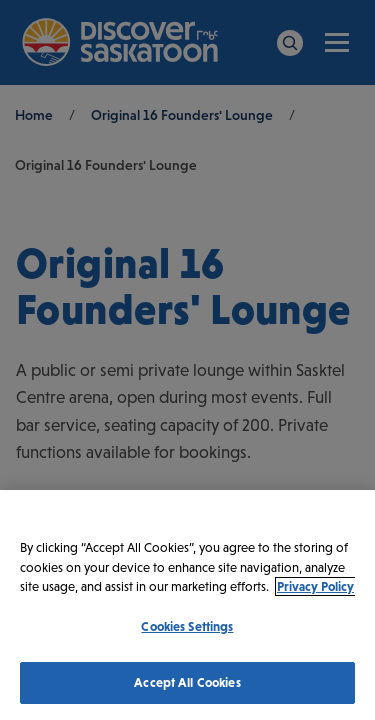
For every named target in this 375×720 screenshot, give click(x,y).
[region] (187, 605)
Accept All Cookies (187, 682)
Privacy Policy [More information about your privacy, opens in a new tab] (315, 586)
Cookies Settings (187, 626)
